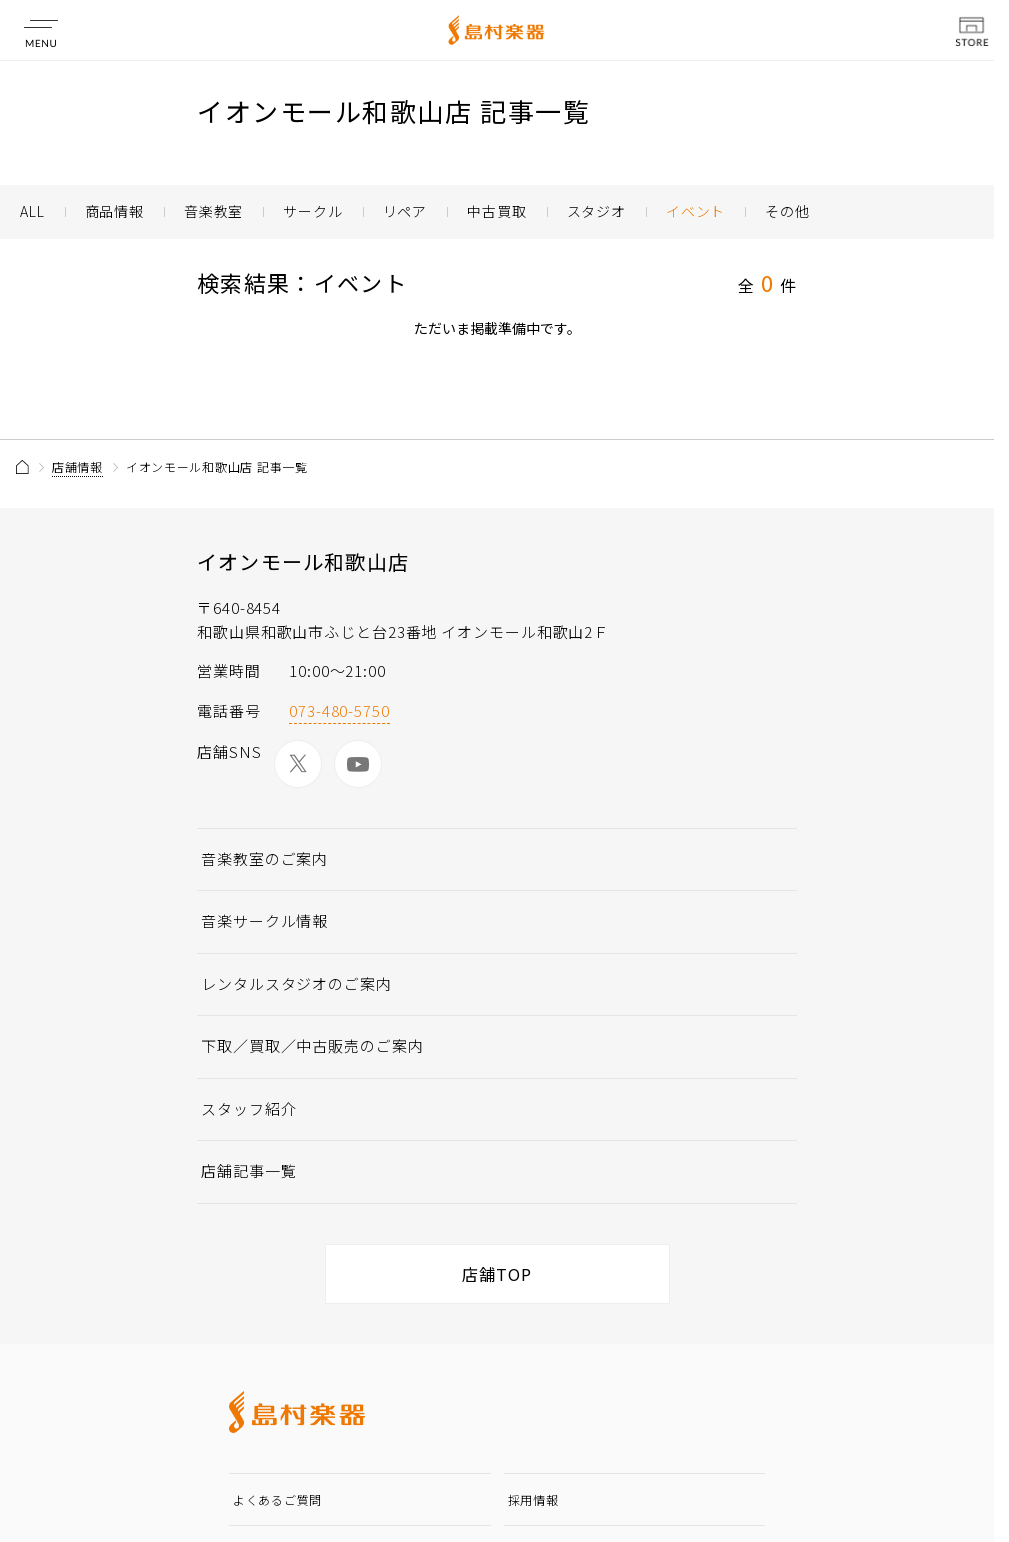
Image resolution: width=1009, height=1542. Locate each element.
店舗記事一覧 (248, 1170)
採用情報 (533, 1499)
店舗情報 (77, 466)
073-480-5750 (339, 710)
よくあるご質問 (277, 1499)
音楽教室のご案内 (264, 858)
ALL (32, 211)
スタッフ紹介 (248, 1108)
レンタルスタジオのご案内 (296, 983)
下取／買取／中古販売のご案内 (312, 1045)
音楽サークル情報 (264, 920)
